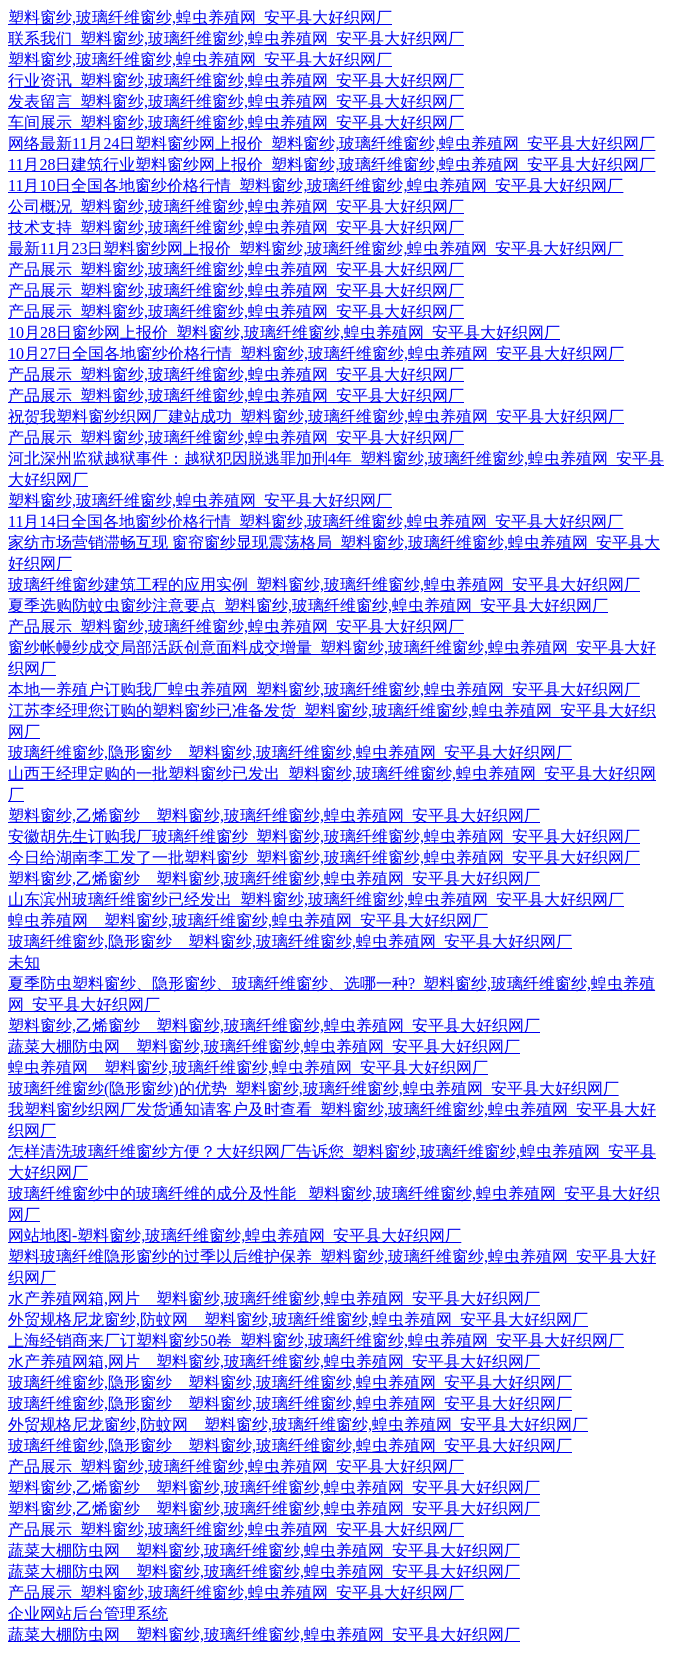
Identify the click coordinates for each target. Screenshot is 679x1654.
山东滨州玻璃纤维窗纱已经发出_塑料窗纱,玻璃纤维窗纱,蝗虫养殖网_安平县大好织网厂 (316, 899)
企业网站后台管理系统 (88, 1613)
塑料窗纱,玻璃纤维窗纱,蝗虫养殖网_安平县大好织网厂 (200, 17)
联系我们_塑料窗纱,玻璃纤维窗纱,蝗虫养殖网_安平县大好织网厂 (236, 38)
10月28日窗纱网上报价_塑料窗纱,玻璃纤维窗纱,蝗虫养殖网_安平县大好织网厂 (284, 332)
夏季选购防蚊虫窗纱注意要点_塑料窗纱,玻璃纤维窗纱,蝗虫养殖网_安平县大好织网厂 (308, 605)
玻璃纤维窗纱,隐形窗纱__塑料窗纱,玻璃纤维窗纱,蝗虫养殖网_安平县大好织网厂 (290, 752)
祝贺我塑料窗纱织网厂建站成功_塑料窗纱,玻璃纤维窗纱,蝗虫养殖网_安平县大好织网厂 (316, 416)
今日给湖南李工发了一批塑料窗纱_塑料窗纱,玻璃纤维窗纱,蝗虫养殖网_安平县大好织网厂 (324, 857)
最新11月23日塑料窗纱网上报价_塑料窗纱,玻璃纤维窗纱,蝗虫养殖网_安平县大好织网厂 (315, 248)
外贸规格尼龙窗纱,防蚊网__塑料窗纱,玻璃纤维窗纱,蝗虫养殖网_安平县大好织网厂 (298, 1319)
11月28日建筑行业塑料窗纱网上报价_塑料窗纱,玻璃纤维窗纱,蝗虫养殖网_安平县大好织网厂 (331, 164)
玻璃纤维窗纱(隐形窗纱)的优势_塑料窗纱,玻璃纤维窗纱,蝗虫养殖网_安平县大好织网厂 (313, 1088)
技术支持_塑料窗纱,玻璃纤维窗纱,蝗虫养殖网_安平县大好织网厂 (236, 227)
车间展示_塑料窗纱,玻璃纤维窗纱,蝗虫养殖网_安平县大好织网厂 (236, 122)
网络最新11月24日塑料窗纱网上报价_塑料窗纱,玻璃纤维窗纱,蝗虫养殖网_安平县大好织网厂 (331, 143)
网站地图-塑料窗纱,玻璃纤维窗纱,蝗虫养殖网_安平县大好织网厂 (234, 1235)
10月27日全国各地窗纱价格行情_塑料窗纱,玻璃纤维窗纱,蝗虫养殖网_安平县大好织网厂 (316, 353)
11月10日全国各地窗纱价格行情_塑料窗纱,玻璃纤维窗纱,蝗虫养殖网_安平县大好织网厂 (315, 185)
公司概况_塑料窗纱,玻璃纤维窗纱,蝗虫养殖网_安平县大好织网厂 (236, 206)
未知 (24, 962)
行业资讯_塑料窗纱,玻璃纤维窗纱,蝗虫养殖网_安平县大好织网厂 (236, 80)
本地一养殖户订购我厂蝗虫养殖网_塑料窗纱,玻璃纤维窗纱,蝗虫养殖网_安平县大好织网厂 (324, 689)
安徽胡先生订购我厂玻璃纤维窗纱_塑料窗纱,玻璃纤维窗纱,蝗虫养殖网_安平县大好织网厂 (324, 836)
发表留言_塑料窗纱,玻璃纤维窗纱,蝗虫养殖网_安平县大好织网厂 (236, 101)
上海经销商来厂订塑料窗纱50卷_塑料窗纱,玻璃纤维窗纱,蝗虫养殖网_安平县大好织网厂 (316, 1340)
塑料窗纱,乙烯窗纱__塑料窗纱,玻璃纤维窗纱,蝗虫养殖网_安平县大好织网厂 (274, 815)
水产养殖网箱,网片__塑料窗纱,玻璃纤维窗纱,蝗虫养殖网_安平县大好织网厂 (274, 1298)
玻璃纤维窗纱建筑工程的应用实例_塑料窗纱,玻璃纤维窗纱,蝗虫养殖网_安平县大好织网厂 (324, 584)
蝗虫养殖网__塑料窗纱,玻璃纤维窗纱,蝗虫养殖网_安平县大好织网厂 (248, 920)
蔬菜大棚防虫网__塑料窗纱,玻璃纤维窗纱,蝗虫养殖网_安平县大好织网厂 (264, 1046)
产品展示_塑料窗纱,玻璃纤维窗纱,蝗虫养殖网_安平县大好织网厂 (236, 269)
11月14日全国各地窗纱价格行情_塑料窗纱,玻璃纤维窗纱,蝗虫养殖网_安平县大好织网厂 (315, 521)
